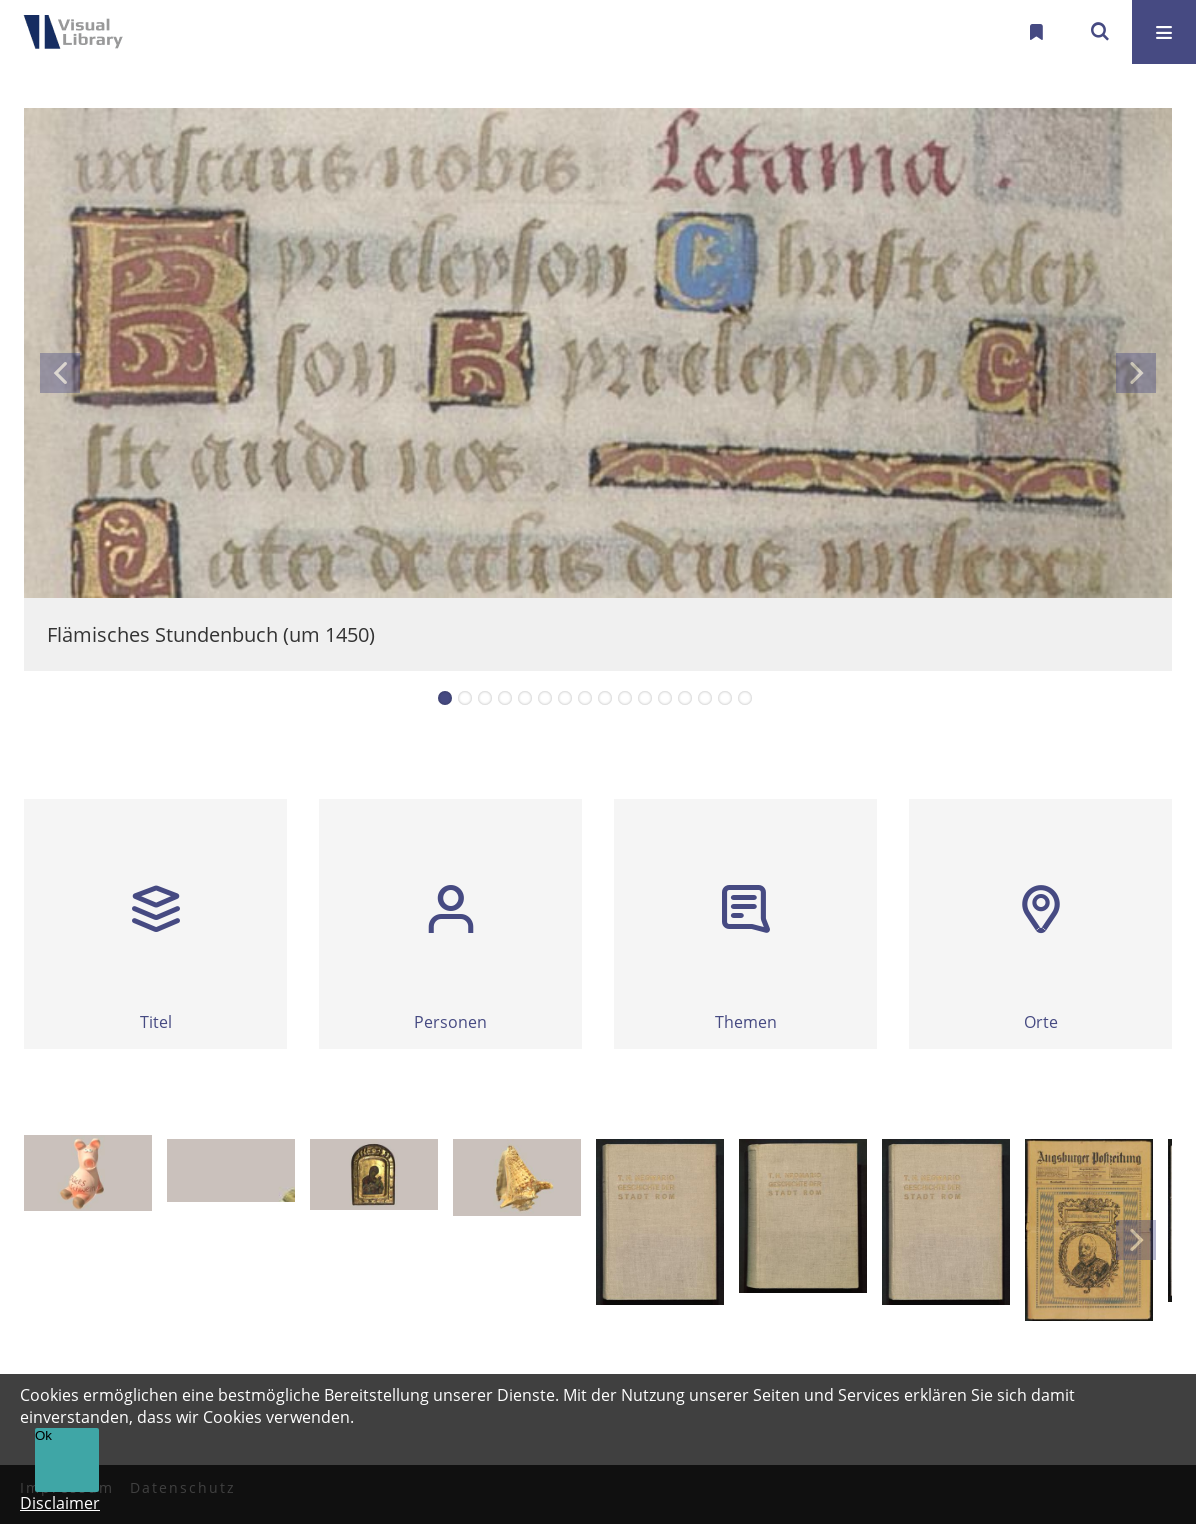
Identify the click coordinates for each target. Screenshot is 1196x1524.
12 (665, 698)
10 (625, 698)
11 (645, 698)
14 (705, 698)
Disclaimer (60, 1503)
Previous (60, 373)
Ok (43, 1435)
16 (745, 698)
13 (685, 698)
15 (725, 698)
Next (1136, 373)
